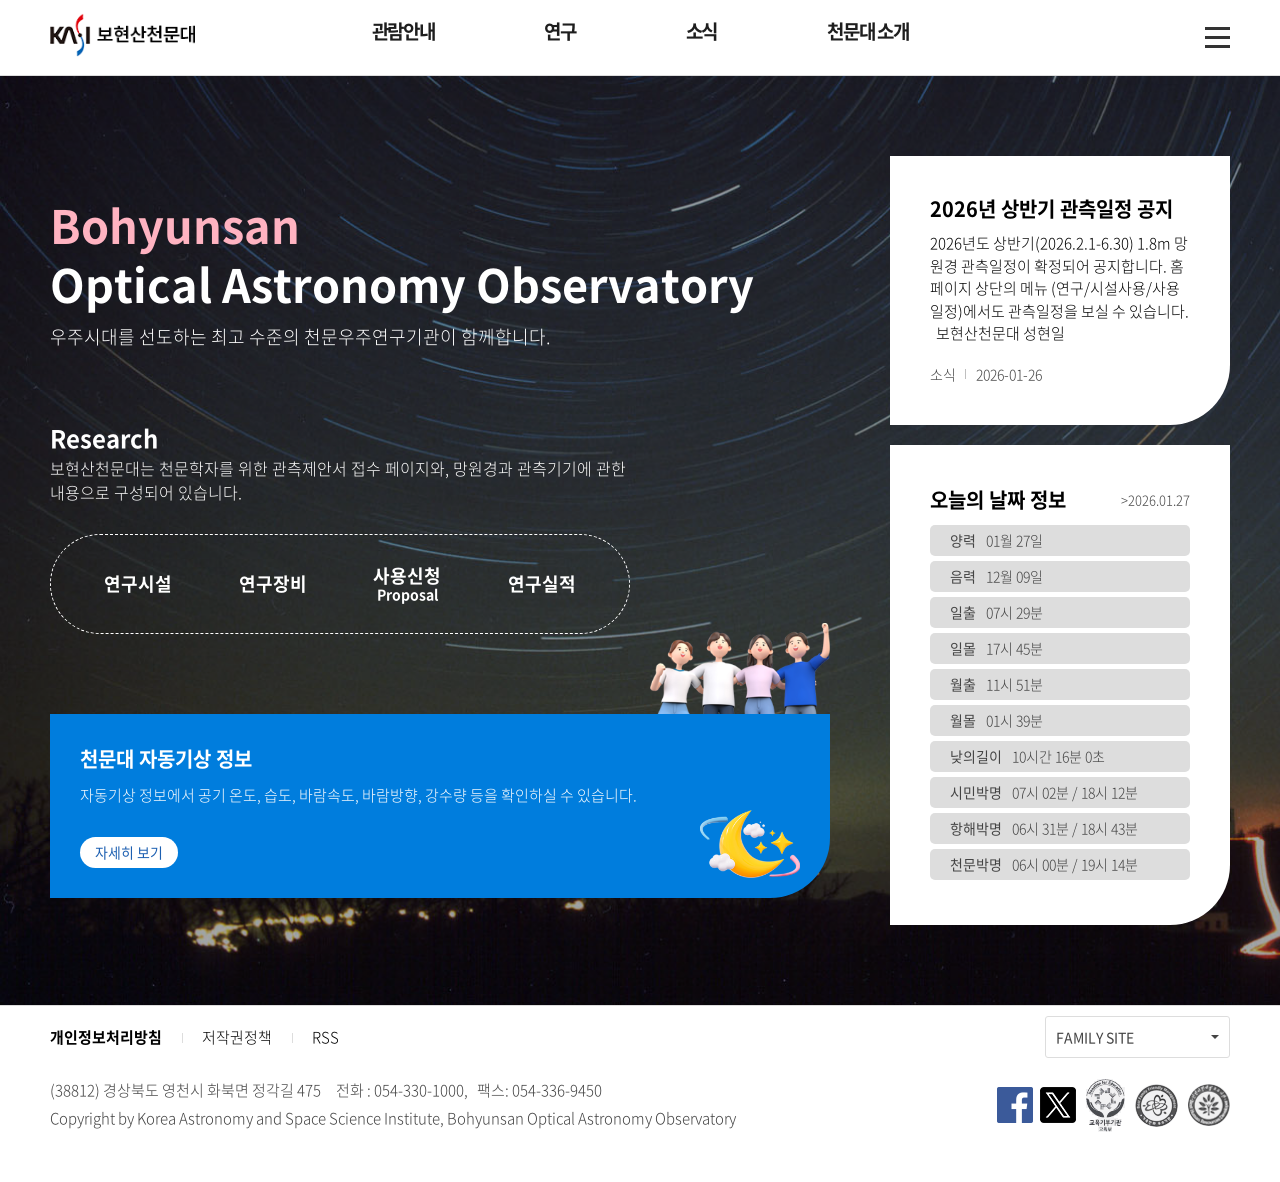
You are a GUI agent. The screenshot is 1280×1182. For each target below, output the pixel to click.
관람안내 (403, 31)
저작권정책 (237, 1037)
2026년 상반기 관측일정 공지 (1051, 209)
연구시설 (138, 583)
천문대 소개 (867, 31)
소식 (701, 31)
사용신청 (407, 583)
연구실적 (542, 583)
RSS (325, 1037)
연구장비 (273, 583)
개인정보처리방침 (106, 1037)
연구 (559, 31)
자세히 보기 (129, 852)
